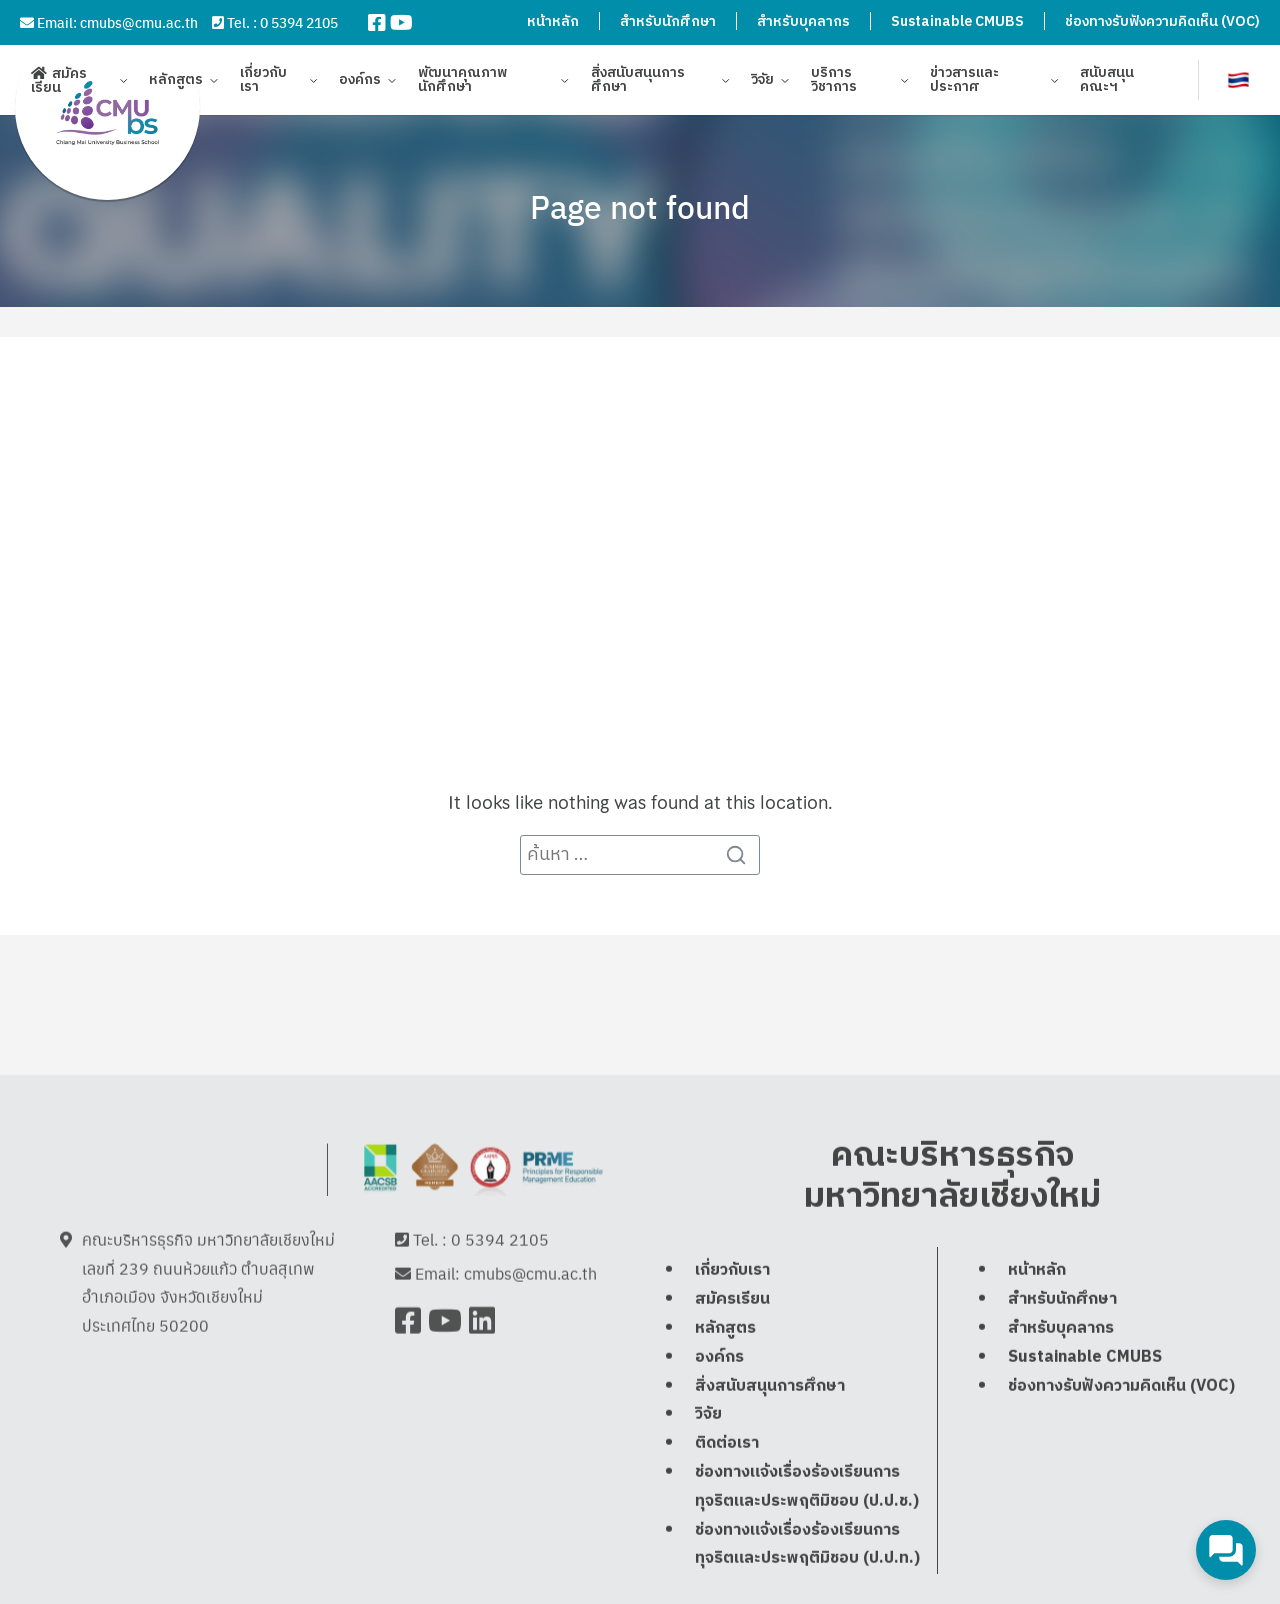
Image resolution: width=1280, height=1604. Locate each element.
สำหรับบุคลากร (803, 21)
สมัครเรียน (59, 82)
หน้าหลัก (553, 21)
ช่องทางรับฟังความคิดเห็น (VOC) (1162, 21)
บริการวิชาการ (834, 82)
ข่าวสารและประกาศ (964, 82)
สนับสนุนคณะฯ (1107, 82)
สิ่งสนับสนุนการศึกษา (638, 82)
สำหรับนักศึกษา (668, 21)
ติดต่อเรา (727, 1442)
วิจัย (762, 82)
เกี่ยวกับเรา (263, 82)
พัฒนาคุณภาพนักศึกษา (462, 82)
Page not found (640, 206)
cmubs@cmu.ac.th (139, 22)
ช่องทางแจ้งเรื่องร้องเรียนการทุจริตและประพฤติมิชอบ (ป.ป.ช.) (807, 1486)
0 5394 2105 (299, 22)
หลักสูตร (176, 82)
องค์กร (360, 82)
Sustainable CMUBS (957, 21)
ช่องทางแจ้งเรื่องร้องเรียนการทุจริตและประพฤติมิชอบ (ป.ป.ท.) (807, 1544)
